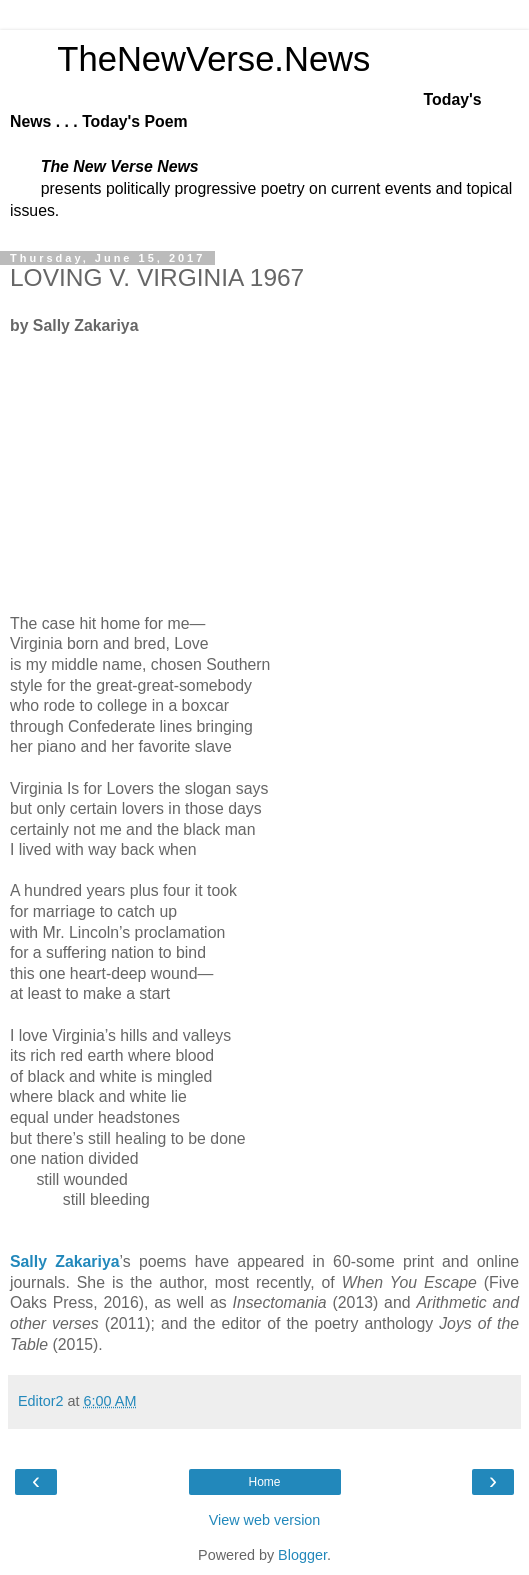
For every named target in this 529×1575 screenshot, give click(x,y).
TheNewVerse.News (190, 59)
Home (264, 1482)
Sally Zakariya (65, 1261)
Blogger (302, 1555)
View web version (265, 1520)
